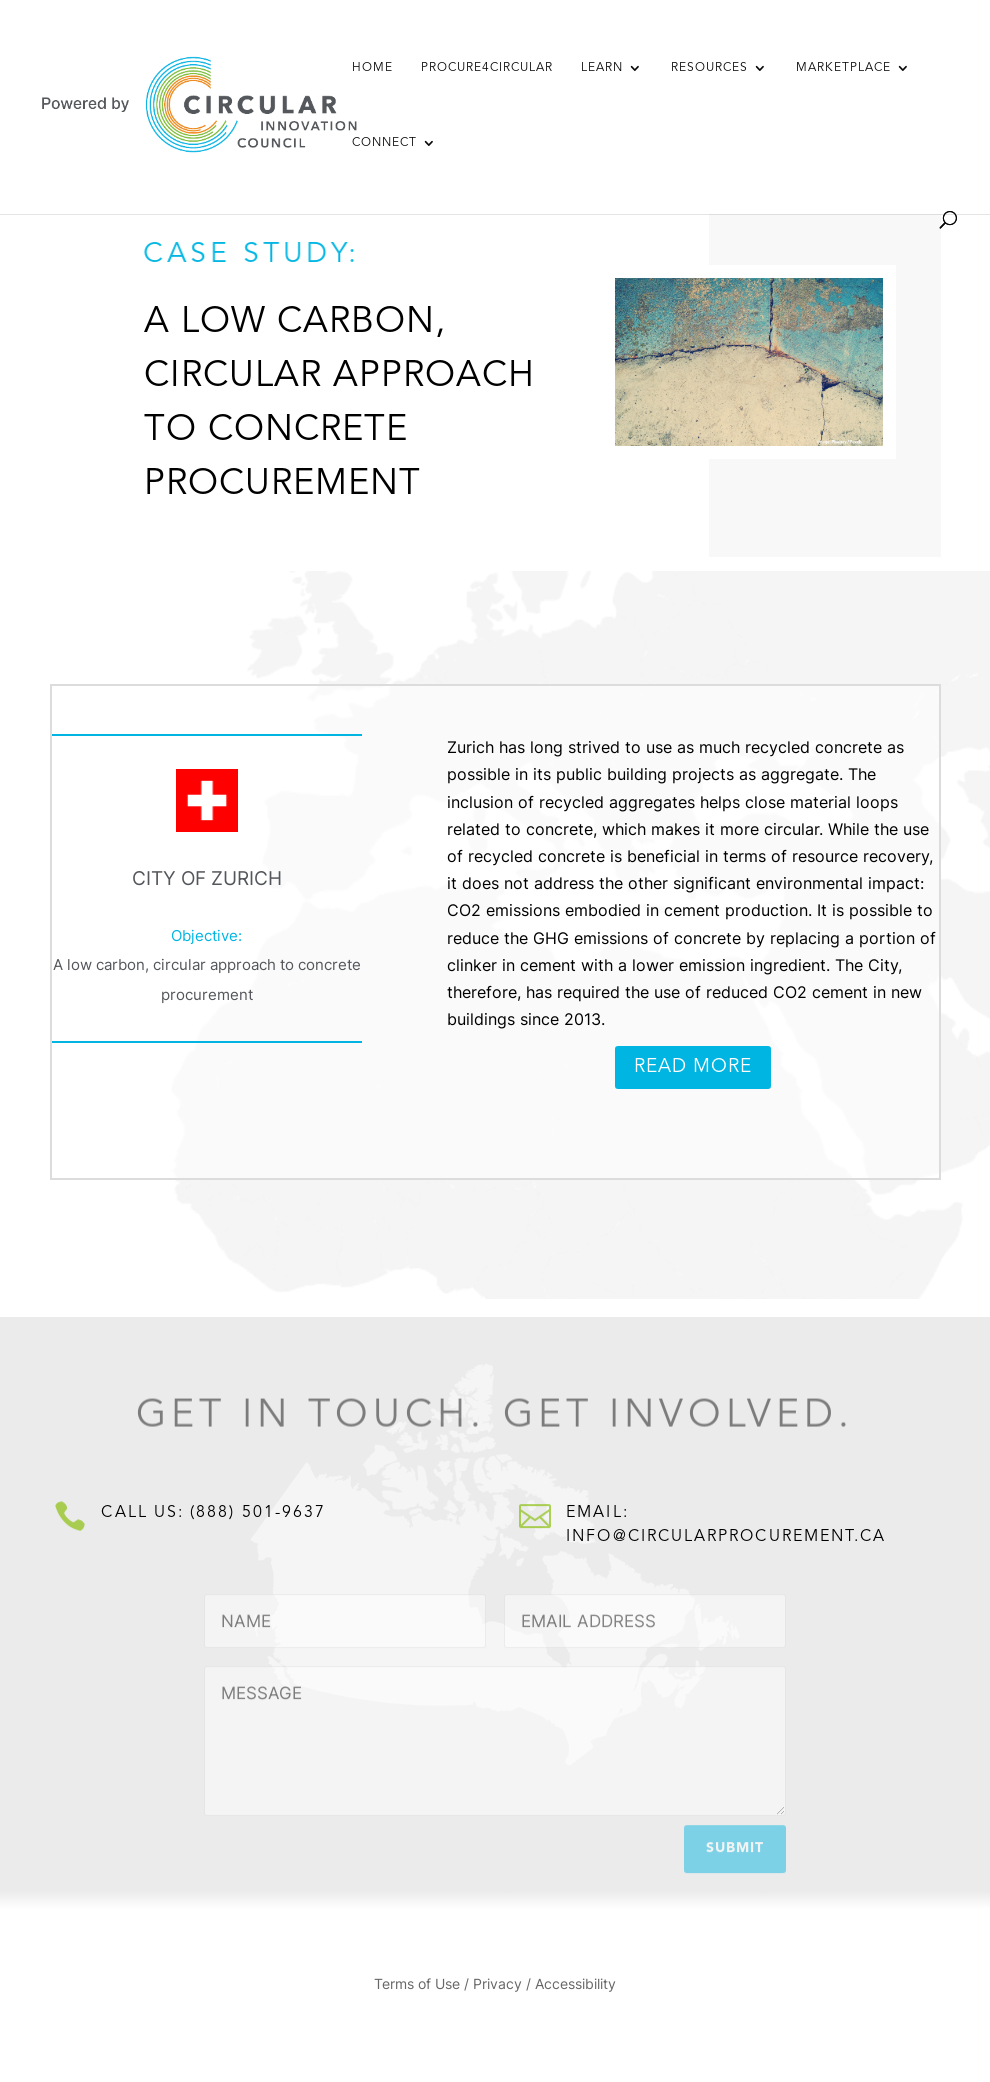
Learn (602, 68)
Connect (384, 143)
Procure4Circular (487, 68)
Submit (735, 1844)
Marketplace (843, 68)
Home (372, 68)
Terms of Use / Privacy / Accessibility (495, 1984)
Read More (693, 1067)
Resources (709, 68)
